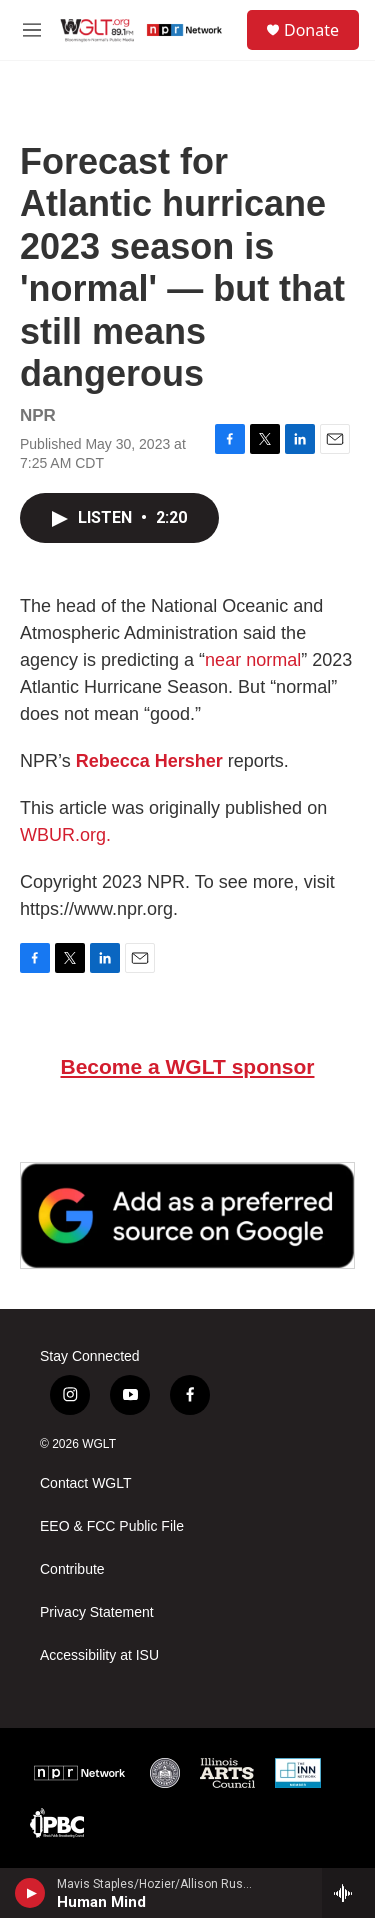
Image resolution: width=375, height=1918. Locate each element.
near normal (253, 660)
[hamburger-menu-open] (32, 30)
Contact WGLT (86, 1483)
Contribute (72, 1569)
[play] (30, 1893)
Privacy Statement (97, 1612)
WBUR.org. (65, 835)
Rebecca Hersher (149, 761)
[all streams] (348, 1893)
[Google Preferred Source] (187, 1215)
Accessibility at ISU (99, 1655)
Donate (311, 30)
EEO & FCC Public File (112, 1526)
